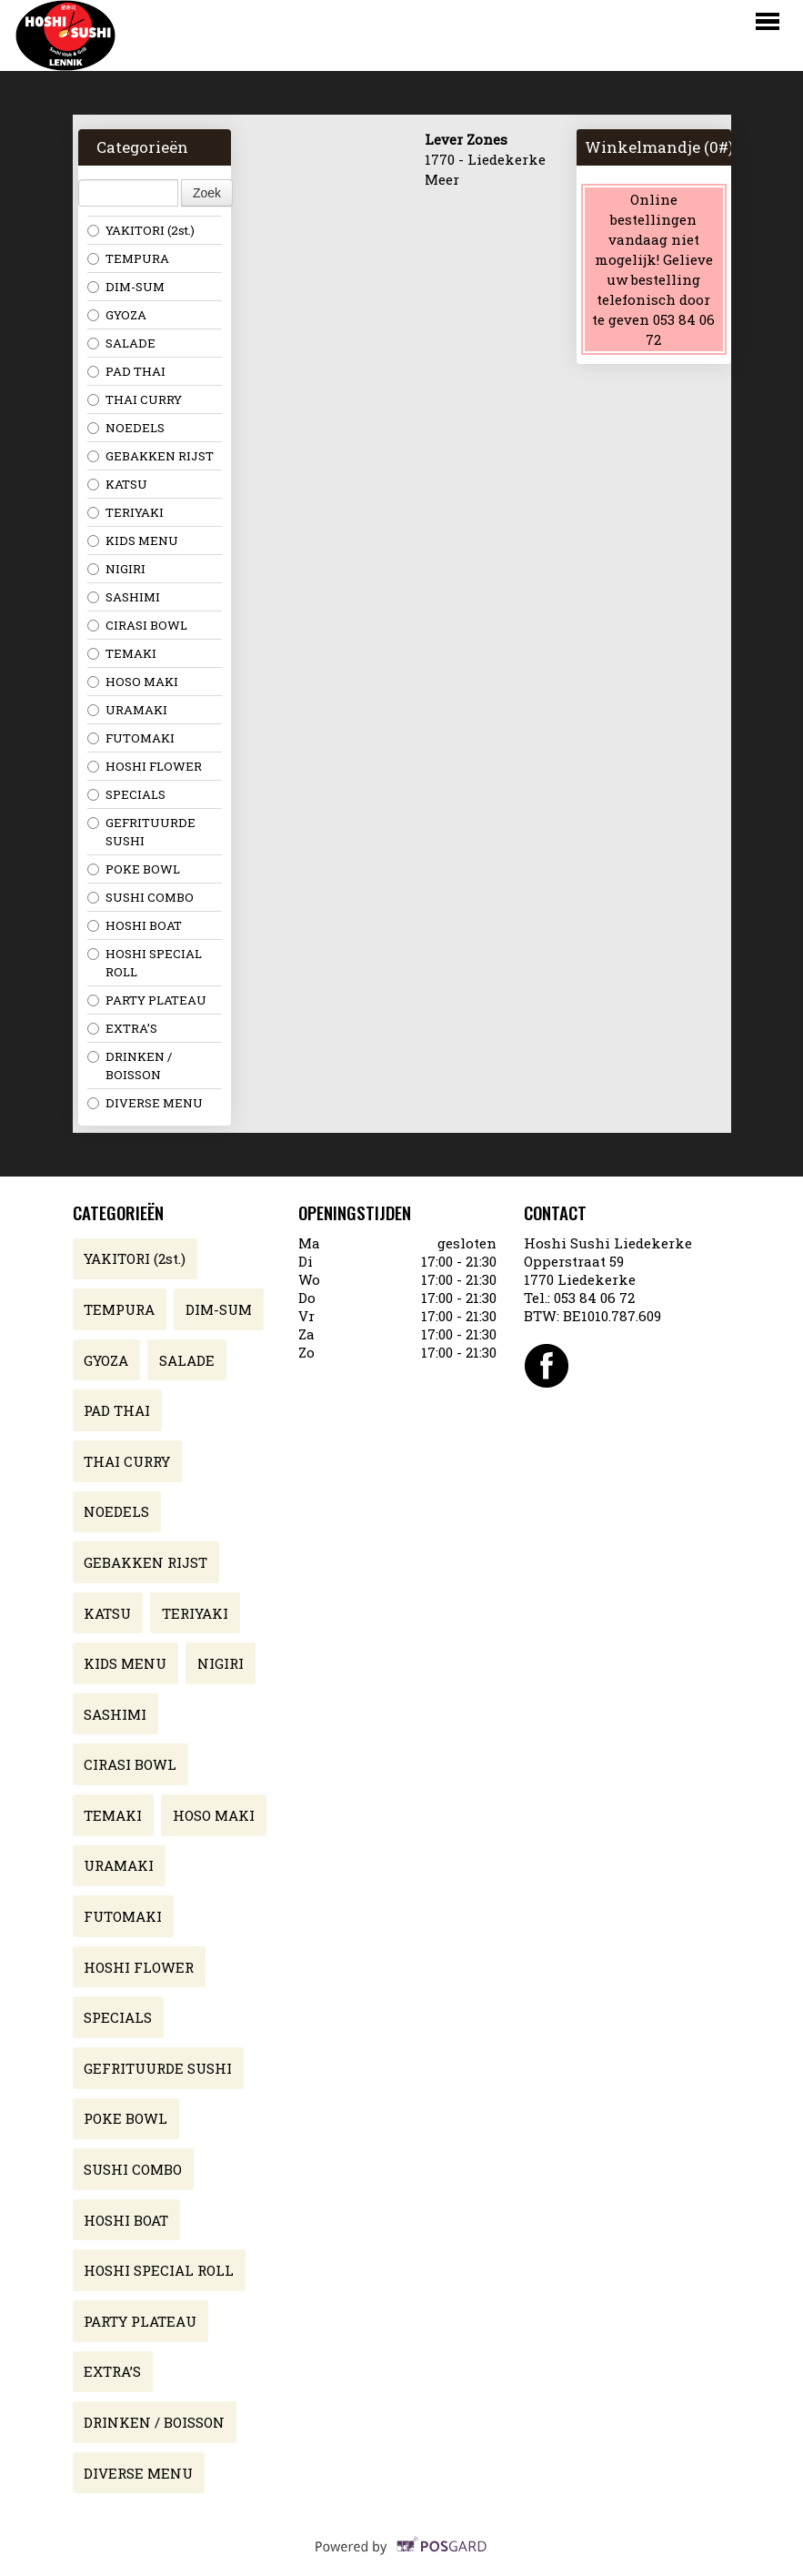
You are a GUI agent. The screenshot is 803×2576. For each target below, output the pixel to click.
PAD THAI (126, 371)
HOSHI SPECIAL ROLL (144, 962)
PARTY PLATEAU (146, 1000)
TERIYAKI (125, 512)
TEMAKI (121, 653)
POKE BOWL (133, 869)
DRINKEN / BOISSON (129, 1065)
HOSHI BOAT (134, 925)
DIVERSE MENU (145, 1103)
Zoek (207, 193)
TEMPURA (128, 258)
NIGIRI (116, 569)
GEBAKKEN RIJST (150, 456)
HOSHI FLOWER (144, 766)
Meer (442, 179)
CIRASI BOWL (137, 625)
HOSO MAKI (132, 681)
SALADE (121, 343)
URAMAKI (127, 710)
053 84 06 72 (594, 1297)
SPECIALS (126, 794)
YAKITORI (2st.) (141, 230)
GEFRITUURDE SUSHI (141, 831)
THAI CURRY (134, 399)
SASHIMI (123, 597)
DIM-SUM (126, 286)
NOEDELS (126, 427)
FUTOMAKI (131, 738)
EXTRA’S (122, 1028)
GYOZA (116, 315)
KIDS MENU (132, 540)
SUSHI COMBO (140, 897)
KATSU (117, 484)
